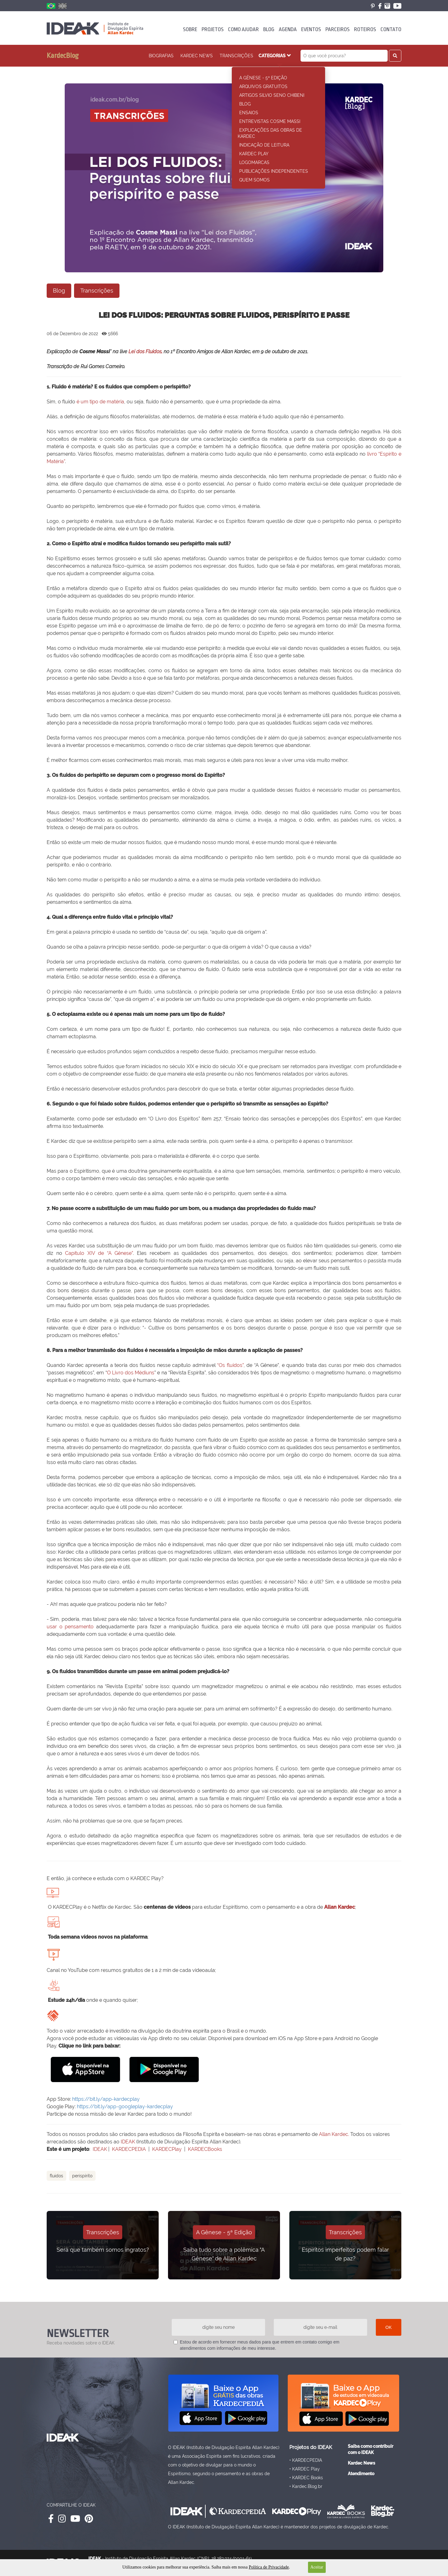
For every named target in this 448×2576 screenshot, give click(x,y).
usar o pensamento (70, 1627)
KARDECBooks (205, 2149)
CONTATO (390, 29)
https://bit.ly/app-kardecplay (106, 2099)
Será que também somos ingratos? (103, 2249)
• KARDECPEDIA (305, 2459)
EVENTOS (311, 29)
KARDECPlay (167, 2149)
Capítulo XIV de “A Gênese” (99, 1253)
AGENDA (288, 29)
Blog (59, 290)
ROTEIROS (365, 29)
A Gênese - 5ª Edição (224, 2232)
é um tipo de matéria (100, 402)
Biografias (161, 55)
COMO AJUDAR (243, 29)
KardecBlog (63, 56)
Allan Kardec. (334, 2134)
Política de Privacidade (269, 2567)
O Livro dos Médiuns (131, 1373)
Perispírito (82, 2175)
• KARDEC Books (306, 2477)
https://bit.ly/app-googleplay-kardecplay (125, 2106)
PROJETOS (213, 29)
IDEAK (128, 2142)
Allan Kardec (339, 1907)
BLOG (268, 29)
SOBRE (190, 29)
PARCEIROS (337, 29)
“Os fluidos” (230, 1365)
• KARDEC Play (304, 2468)
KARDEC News (196, 55)
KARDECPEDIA (129, 2149)
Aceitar (316, 2567)
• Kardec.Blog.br (305, 2485)
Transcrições (236, 55)
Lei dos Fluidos (144, 351)
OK (388, 2327)
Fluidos (56, 2175)
